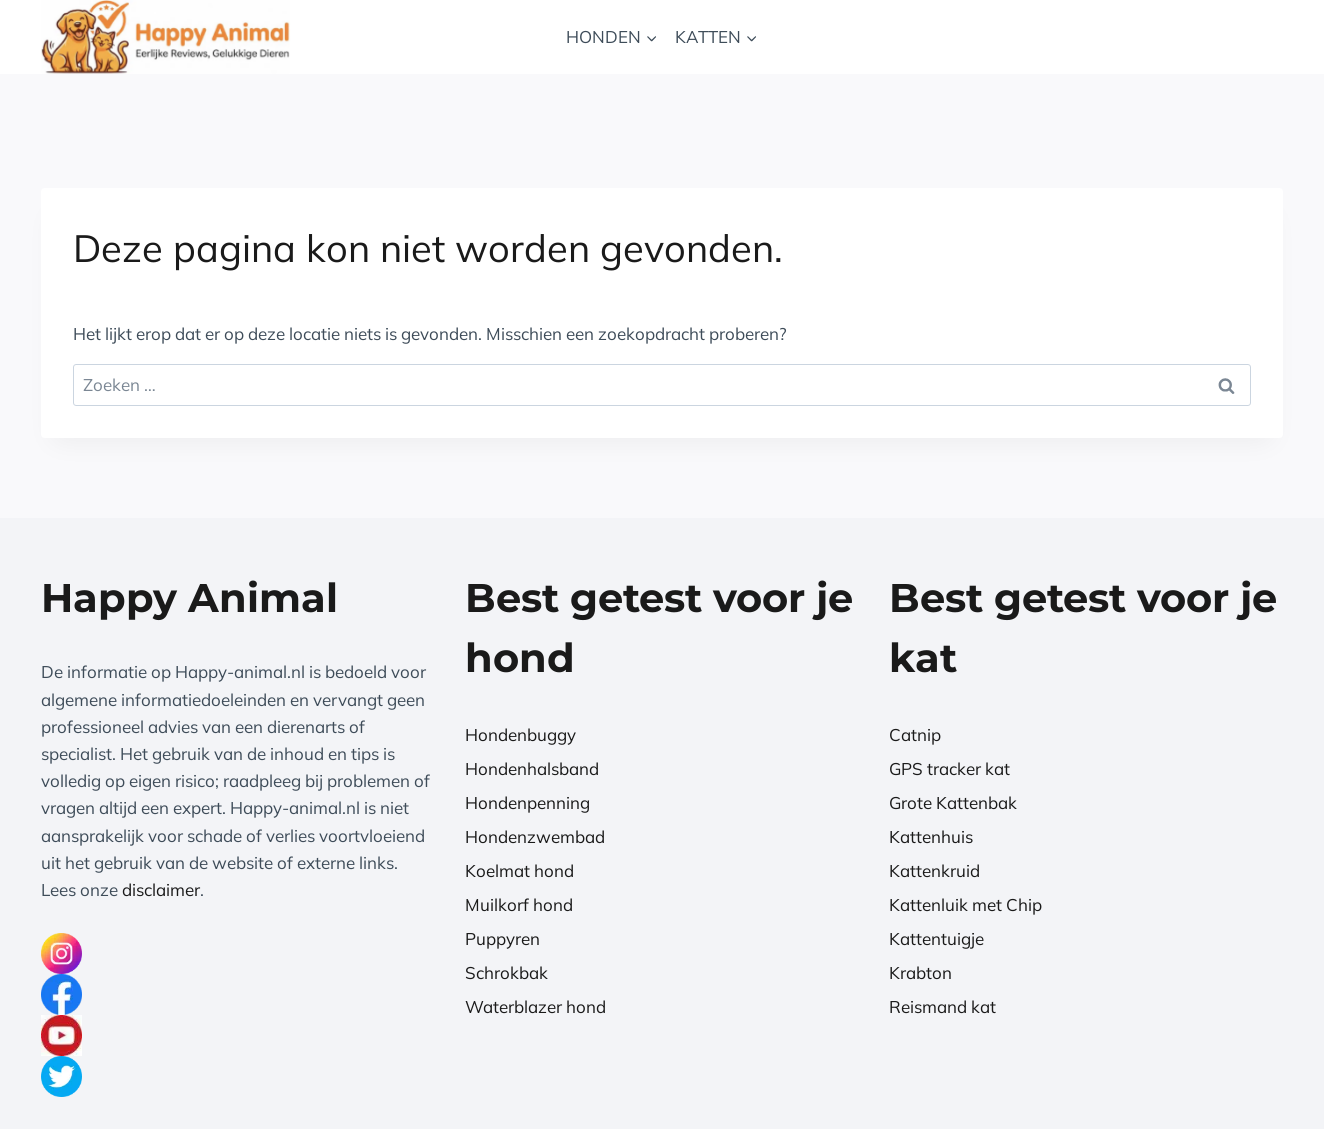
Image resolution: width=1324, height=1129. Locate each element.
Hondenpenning (527, 802)
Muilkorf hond (519, 904)
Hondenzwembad (535, 836)
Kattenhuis (931, 836)
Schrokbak (506, 972)
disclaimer (161, 889)
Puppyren (502, 938)
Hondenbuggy (520, 734)
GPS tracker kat (949, 768)
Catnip (915, 734)
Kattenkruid (934, 870)
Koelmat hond (519, 870)
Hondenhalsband (532, 768)
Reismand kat (942, 1006)
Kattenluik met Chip (965, 904)
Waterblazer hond (535, 1006)
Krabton (920, 972)
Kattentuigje (936, 938)
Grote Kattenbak (953, 802)
